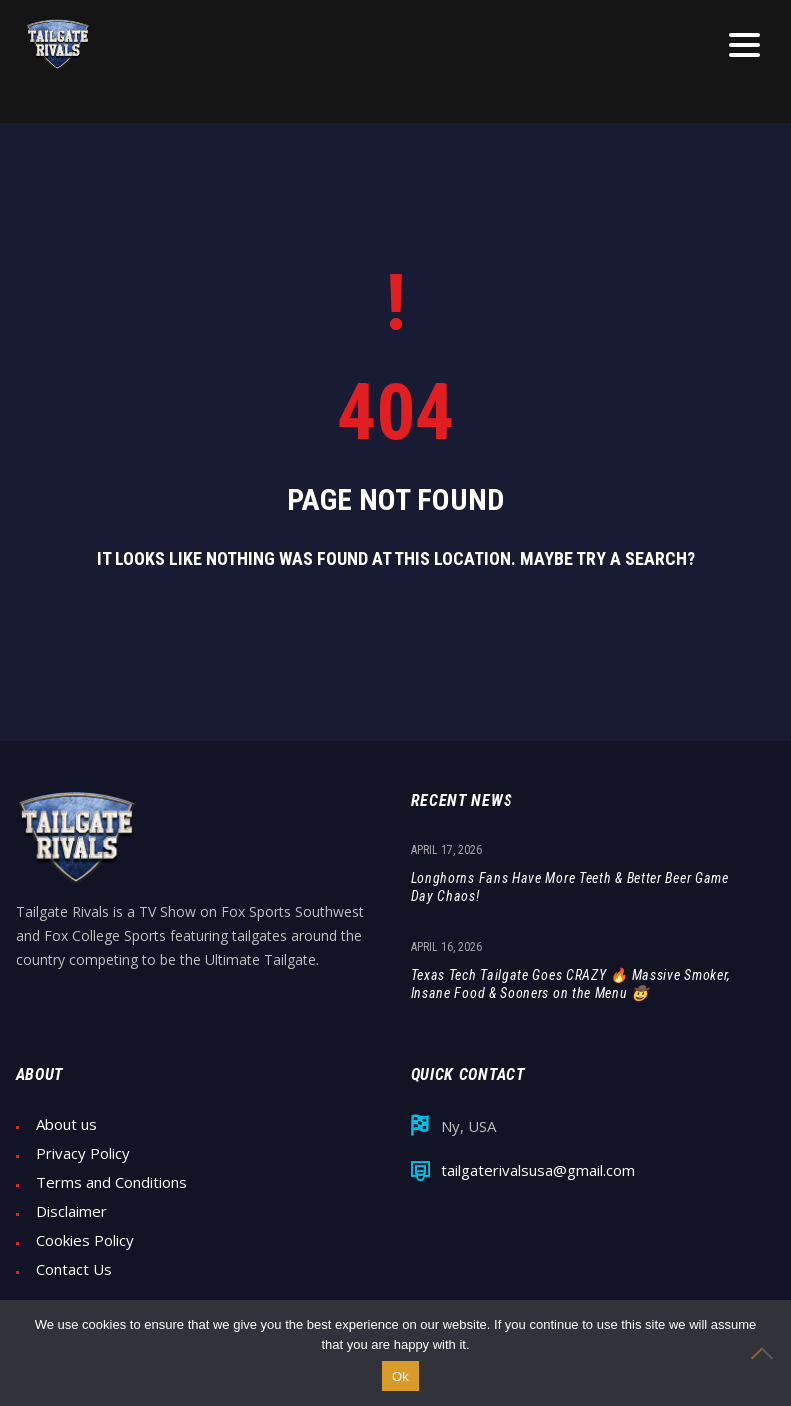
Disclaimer (71, 1211)
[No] (766, 1353)
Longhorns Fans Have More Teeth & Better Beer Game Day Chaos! (570, 887)
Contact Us (74, 1269)
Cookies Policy (85, 1240)
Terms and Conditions (111, 1182)
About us (66, 1124)
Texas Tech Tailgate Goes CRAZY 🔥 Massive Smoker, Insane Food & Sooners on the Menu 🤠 (571, 984)
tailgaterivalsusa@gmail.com (538, 1170)
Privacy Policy (83, 1153)
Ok (400, 1376)
